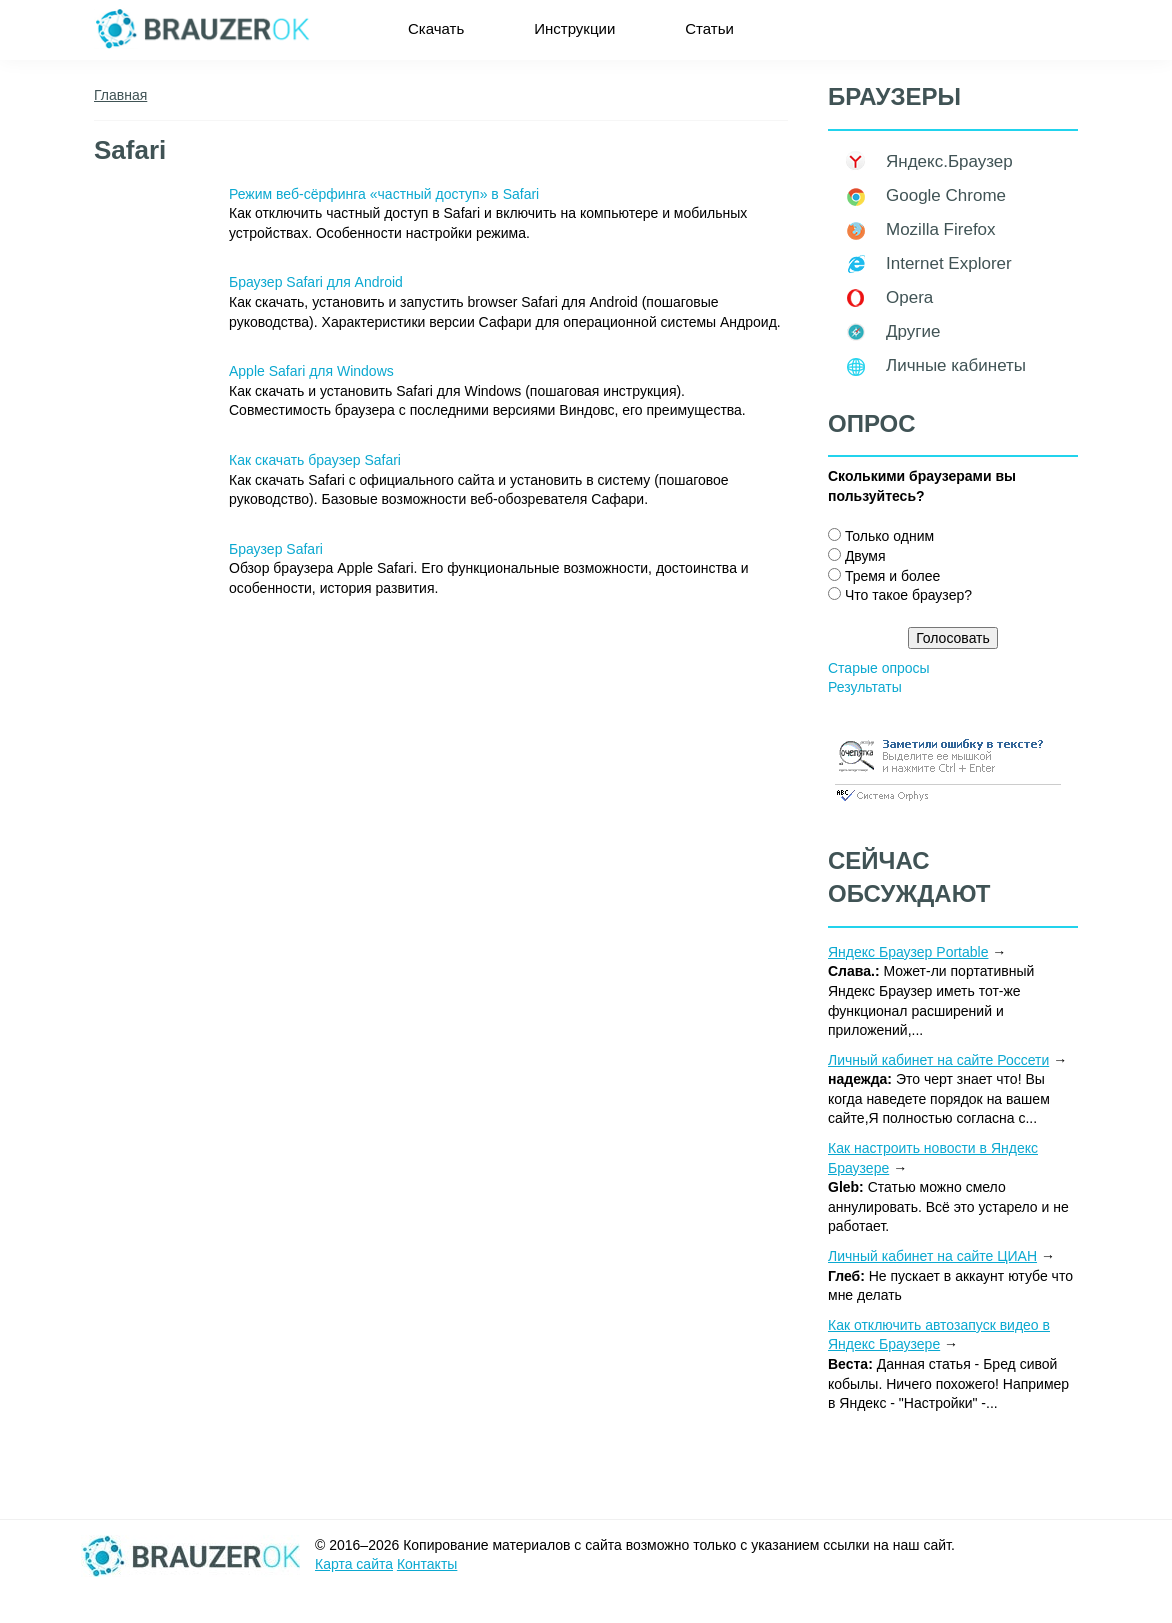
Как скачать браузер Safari (315, 460)
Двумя (865, 556)
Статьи (709, 28)
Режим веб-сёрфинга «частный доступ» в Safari (384, 194)
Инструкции (574, 28)
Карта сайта (354, 1564)
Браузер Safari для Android (316, 282)
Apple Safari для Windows (311, 371)
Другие (913, 331)
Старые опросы (879, 668)
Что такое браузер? (908, 595)
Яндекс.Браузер (949, 161)
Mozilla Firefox (941, 229)
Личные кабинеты (956, 365)
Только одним (889, 536)
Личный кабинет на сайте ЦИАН (932, 1256)
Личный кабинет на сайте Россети (938, 1060)
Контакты (427, 1564)
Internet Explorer (949, 263)
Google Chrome (946, 195)
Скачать (436, 28)
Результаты (865, 687)
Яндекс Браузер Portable (908, 952)
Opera (909, 297)
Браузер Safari (276, 549)
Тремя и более (892, 576)
